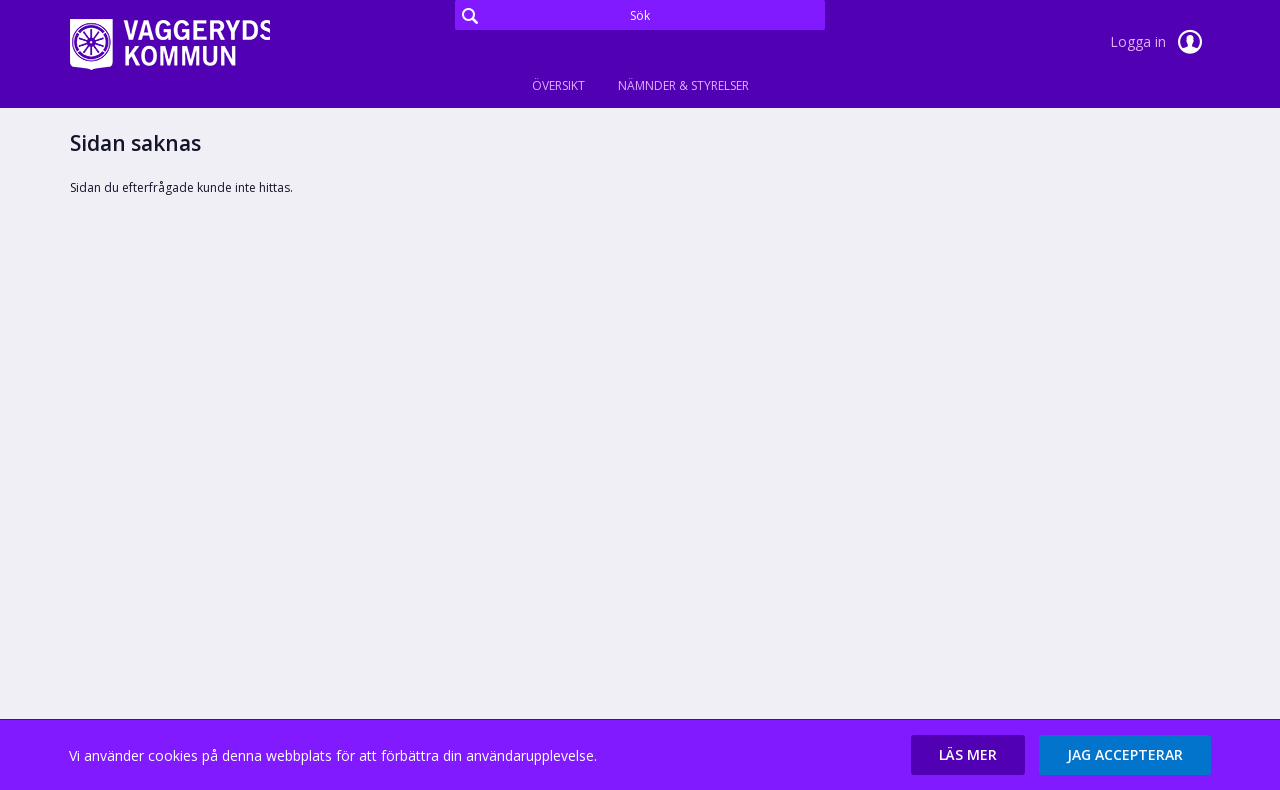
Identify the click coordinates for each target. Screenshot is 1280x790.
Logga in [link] (1160, 42)
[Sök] (640, 15)
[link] (170, 44)
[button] (968, 755)
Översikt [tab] (558, 85)
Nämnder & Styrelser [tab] (683, 85)
